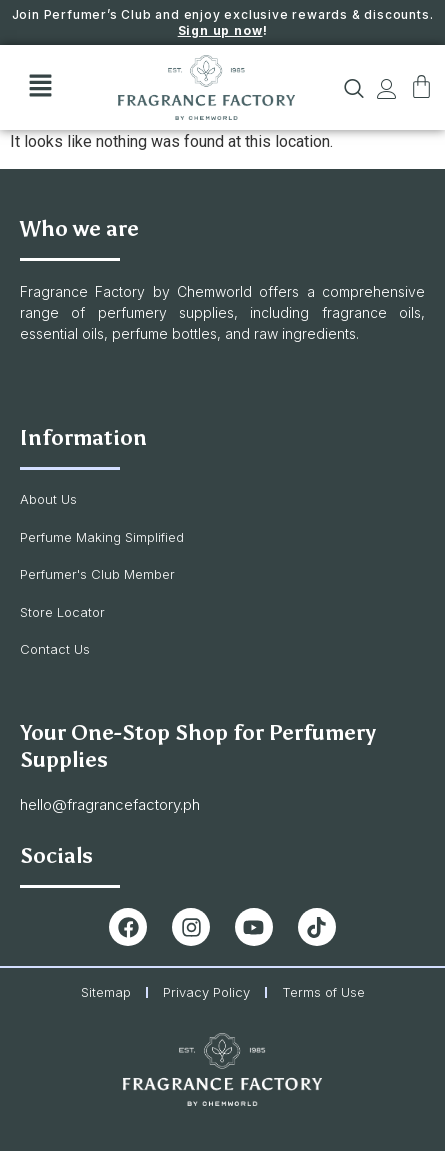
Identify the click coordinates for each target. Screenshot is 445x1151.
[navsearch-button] (344, 93)
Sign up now (220, 30)
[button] (40, 88)
